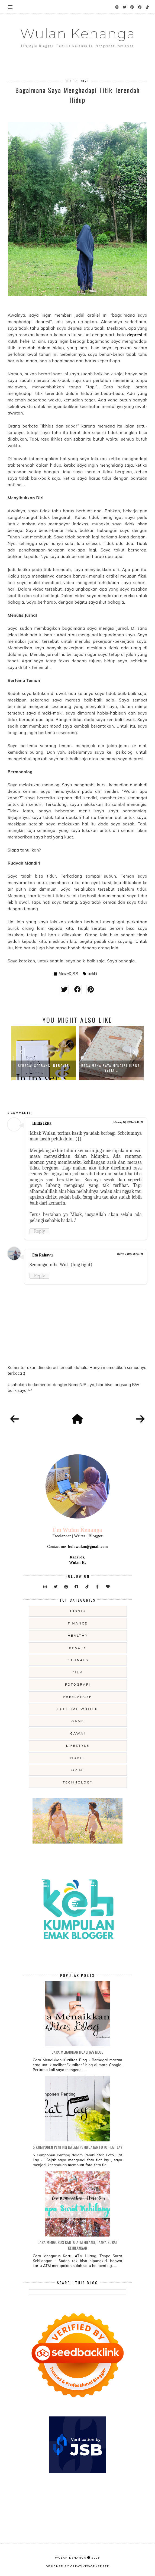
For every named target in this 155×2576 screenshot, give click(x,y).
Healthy (78, 1635)
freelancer (77, 1697)
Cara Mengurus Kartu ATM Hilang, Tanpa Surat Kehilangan (77, 2245)
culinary (77, 1660)
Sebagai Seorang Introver (43, 1065)
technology (78, 1782)
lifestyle (77, 1746)
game (78, 1721)
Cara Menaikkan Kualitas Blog (77, 2052)
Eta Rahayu (42, 1255)
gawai (78, 1733)
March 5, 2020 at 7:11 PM (130, 1254)
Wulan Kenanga (77, 33)
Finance (78, 1623)
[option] (43, 1053)
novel (77, 1758)
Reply (39, 1231)
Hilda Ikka (41, 1123)
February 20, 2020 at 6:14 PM (127, 1122)
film (78, 1672)
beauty (77, 1648)
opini (77, 1770)
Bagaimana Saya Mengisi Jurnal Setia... (111, 1067)
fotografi (78, 1684)
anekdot (92, 974)
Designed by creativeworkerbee (77, 2566)
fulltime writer (77, 1709)
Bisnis (77, 1611)
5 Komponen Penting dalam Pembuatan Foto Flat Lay (77, 2147)
